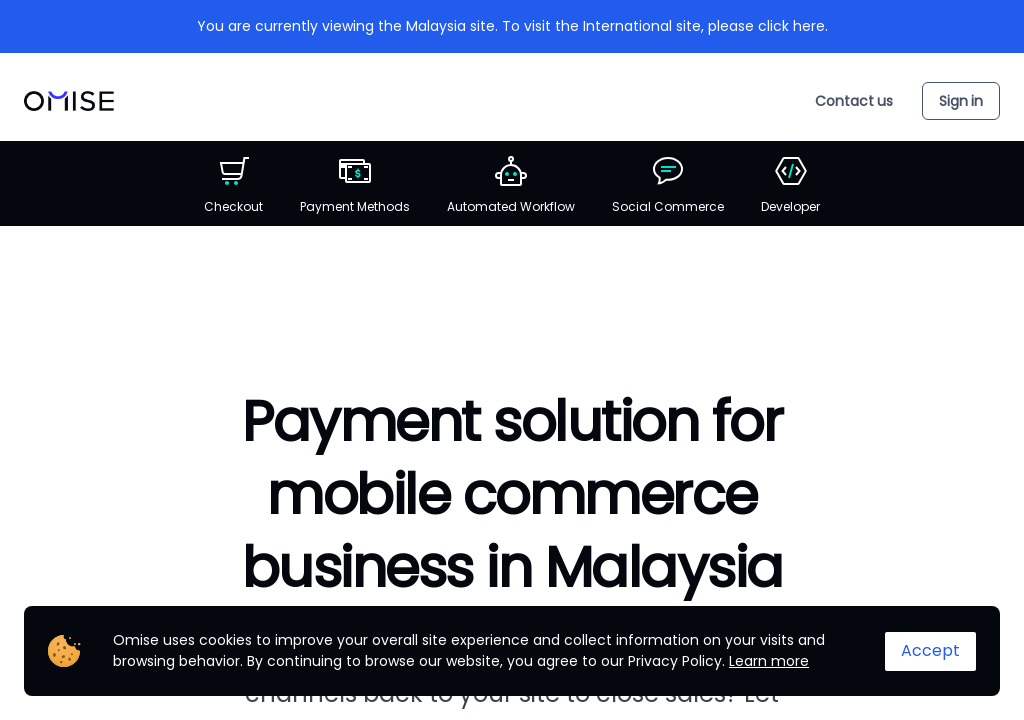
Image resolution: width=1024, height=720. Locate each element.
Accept (930, 650)
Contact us (854, 101)
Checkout (233, 185)
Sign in (961, 101)
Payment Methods (355, 185)
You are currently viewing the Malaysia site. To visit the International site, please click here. (512, 26)
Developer (790, 185)
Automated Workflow (511, 185)
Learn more (769, 661)
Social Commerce (668, 185)
